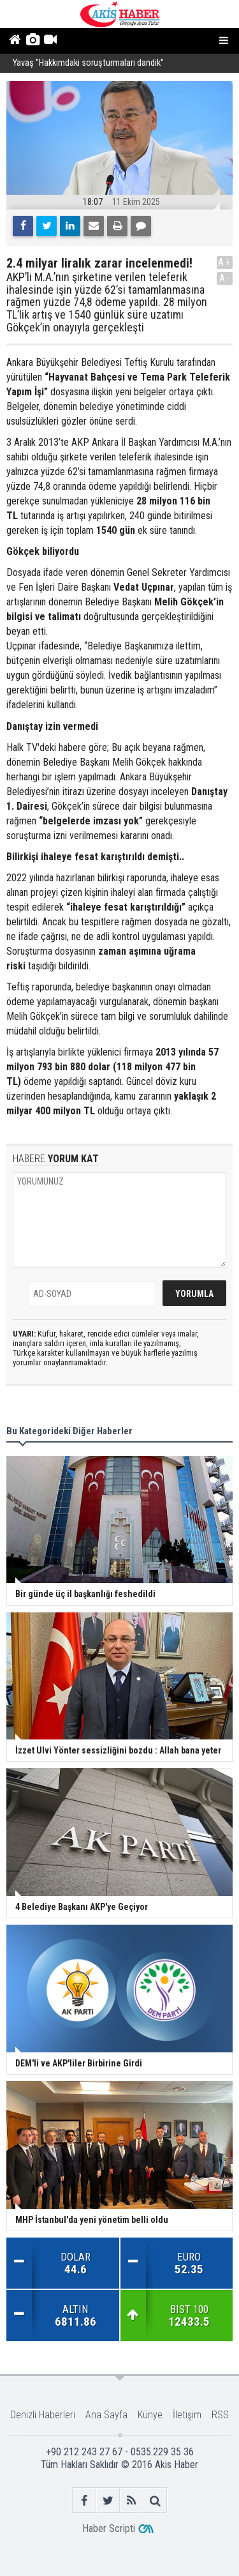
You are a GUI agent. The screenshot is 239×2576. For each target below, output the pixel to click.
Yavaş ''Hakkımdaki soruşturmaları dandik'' (88, 63)
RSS (220, 2415)
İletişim (187, 2415)
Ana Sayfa (106, 2415)
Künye (150, 2415)
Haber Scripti (108, 2528)
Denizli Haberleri (42, 2415)
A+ (224, 262)
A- (225, 278)
